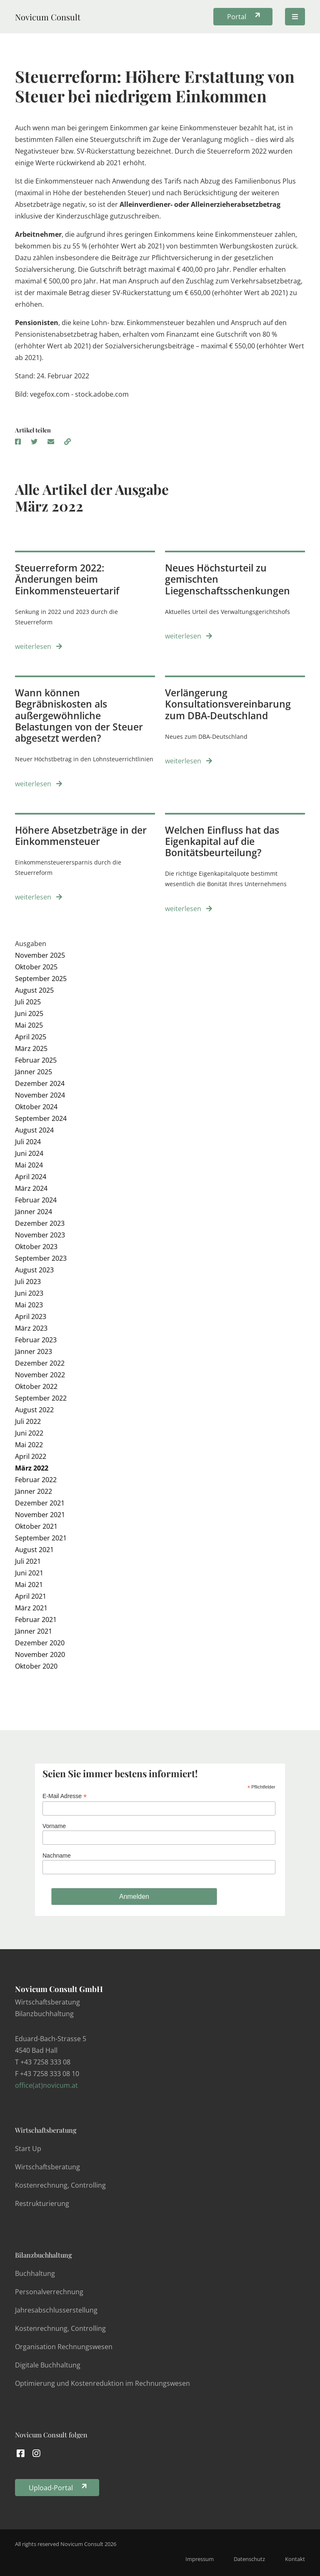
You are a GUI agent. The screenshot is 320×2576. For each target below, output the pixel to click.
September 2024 (41, 1118)
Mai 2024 (29, 1165)
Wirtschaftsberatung (45, 2130)
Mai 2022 (29, 1444)
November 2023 (40, 1235)
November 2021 (40, 1514)
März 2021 (31, 1607)
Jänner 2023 (33, 1351)
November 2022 (40, 1374)
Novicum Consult (47, 16)
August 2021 (34, 1549)
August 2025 (34, 990)
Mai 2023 (29, 1304)
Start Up (28, 2148)
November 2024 (40, 1095)
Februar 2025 (36, 1060)
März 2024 (31, 1188)
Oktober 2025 (36, 966)
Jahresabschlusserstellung (56, 2310)
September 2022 (41, 1398)
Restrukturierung (42, 2203)
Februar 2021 (36, 1619)
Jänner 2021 (33, 1631)
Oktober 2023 (36, 1246)
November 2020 (40, 1654)
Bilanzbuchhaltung (43, 2255)
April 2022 (30, 1456)
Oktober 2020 (36, 1666)
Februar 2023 (36, 1339)
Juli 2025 (28, 1001)
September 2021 (41, 1538)
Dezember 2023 (40, 1223)
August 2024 (34, 1130)
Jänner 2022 (33, 1491)
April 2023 (30, 1316)
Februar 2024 (36, 1200)
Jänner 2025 (33, 1071)
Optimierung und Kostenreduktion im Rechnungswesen (102, 2383)
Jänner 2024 (33, 1211)
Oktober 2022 (36, 1386)
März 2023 (31, 1328)
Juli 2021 (28, 1561)
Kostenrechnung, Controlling (60, 2185)
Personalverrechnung (49, 2291)
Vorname (54, 1826)
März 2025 (31, 1048)
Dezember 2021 (40, 1503)
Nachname (56, 1855)
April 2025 (30, 1036)
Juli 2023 (28, 1281)
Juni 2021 (29, 1572)
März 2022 (31, 1468)
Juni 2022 (29, 1433)
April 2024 (30, 1176)
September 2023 (41, 1258)
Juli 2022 (28, 1421)
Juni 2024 (29, 1153)
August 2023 (34, 1269)
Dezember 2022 (40, 1363)
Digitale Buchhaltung (47, 2365)
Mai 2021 (29, 1584)
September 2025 (41, 978)
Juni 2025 (29, 1013)
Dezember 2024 (40, 1083)
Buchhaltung (35, 2273)
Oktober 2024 (36, 1106)
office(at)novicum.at (46, 2085)
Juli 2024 (28, 1141)
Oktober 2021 (36, 1526)
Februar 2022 (36, 1479)
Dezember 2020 (40, 1642)
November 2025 (40, 955)
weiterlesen (38, 646)
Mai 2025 (29, 1025)
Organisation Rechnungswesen (63, 2346)
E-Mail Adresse (64, 1796)
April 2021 (30, 1596)
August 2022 (34, 1409)
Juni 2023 (29, 1293)
